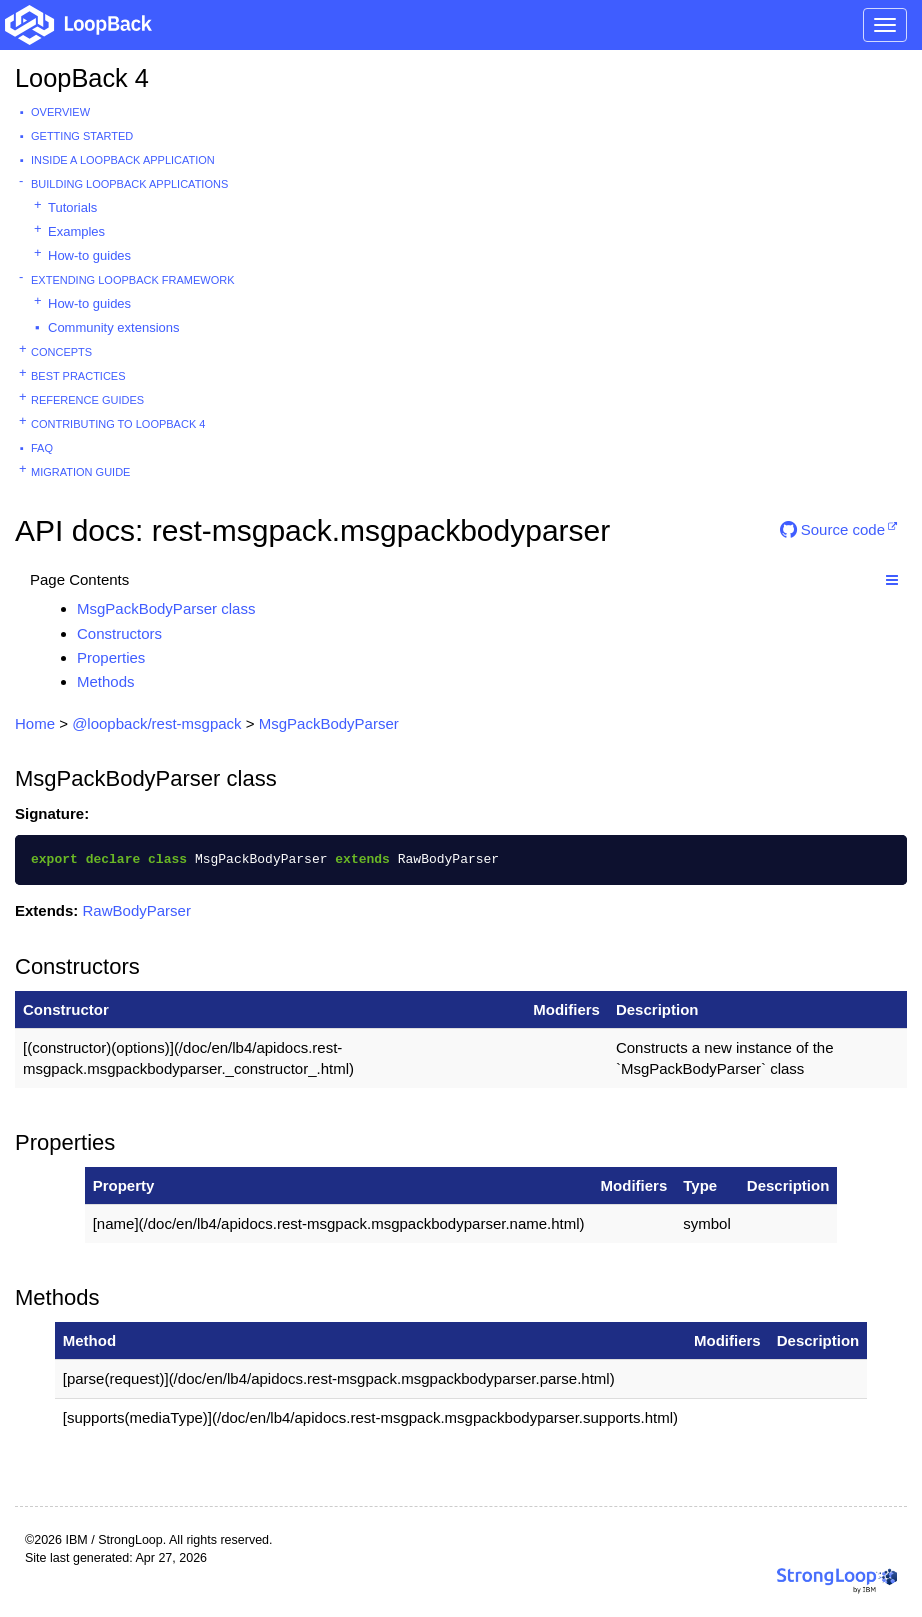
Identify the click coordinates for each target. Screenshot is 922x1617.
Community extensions (114, 327)
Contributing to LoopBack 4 (118, 424)
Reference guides (87, 400)
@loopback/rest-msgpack (156, 723)
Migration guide (80, 472)
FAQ (42, 448)
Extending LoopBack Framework (133, 280)
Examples (76, 231)
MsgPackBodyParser (329, 723)
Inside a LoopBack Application (123, 160)
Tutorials (72, 207)
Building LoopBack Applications (129, 184)
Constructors (119, 633)
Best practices (78, 376)
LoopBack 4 (82, 78)
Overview (60, 112)
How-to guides (89, 255)
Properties (111, 657)
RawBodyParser (137, 910)
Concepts (61, 352)
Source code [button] (832, 529)
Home (35, 723)
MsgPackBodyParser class (166, 608)
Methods (106, 681)
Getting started (82, 136)
